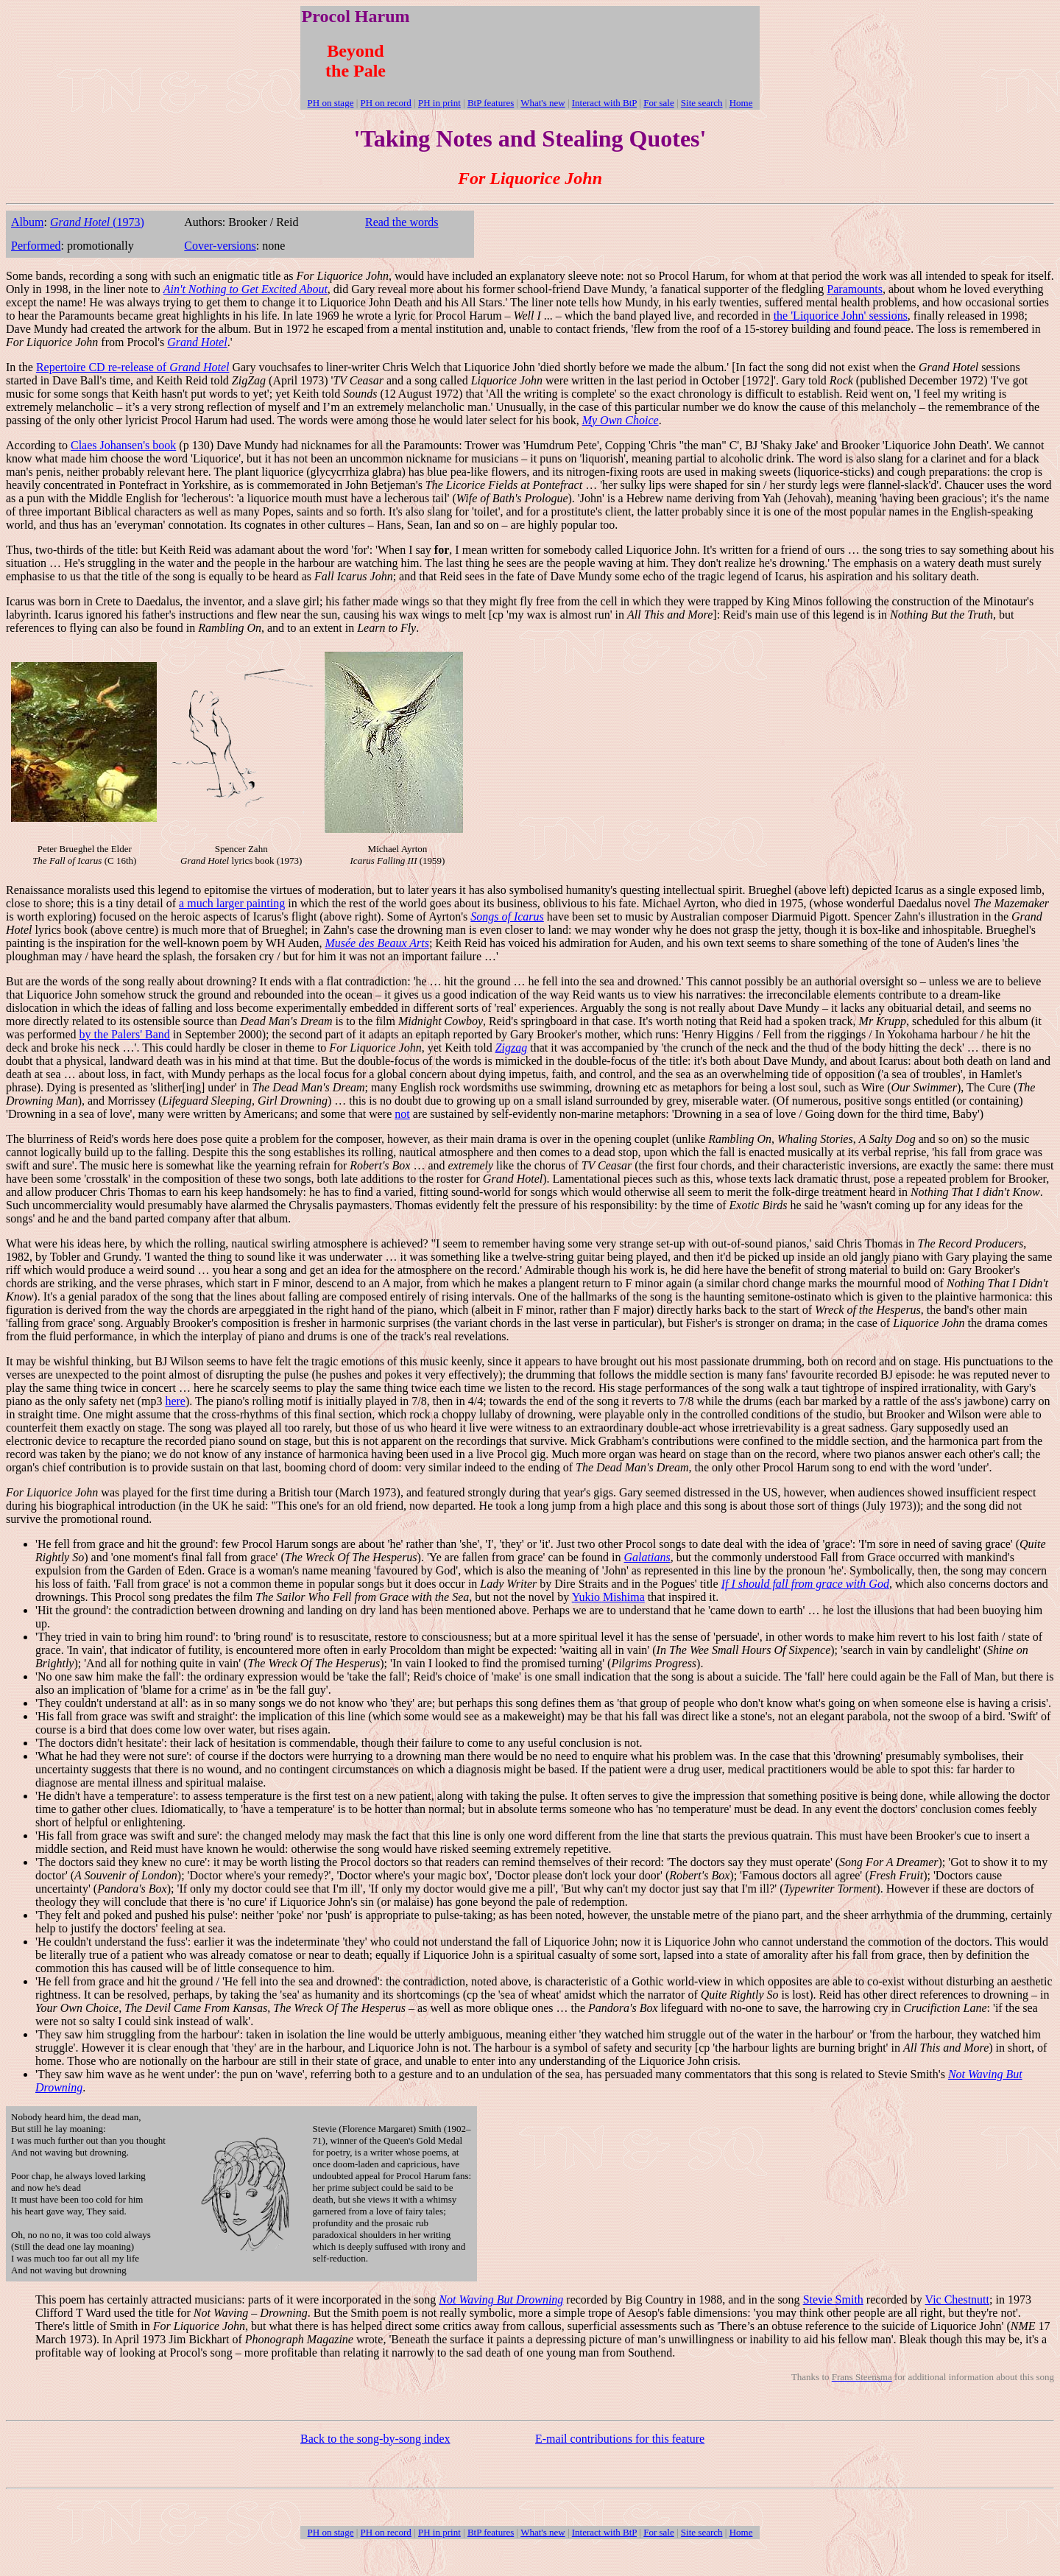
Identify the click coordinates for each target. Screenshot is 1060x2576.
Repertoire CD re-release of (133, 367)
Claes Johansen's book (123, 445)
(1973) (97, 222)
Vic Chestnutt (957, 2299)
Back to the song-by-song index (375, 2438)
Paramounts (855, 289)
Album (27, 222)
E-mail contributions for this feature (619, 2438)
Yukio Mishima (608, 1597)
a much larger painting (232, 903)
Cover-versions (219, 245)
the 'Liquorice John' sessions (841, 315)
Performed (36, 245)
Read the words (402, 222)
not (402, 1114)
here (175, 1401)
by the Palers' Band (125, 1034)
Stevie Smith (833, 2299)
